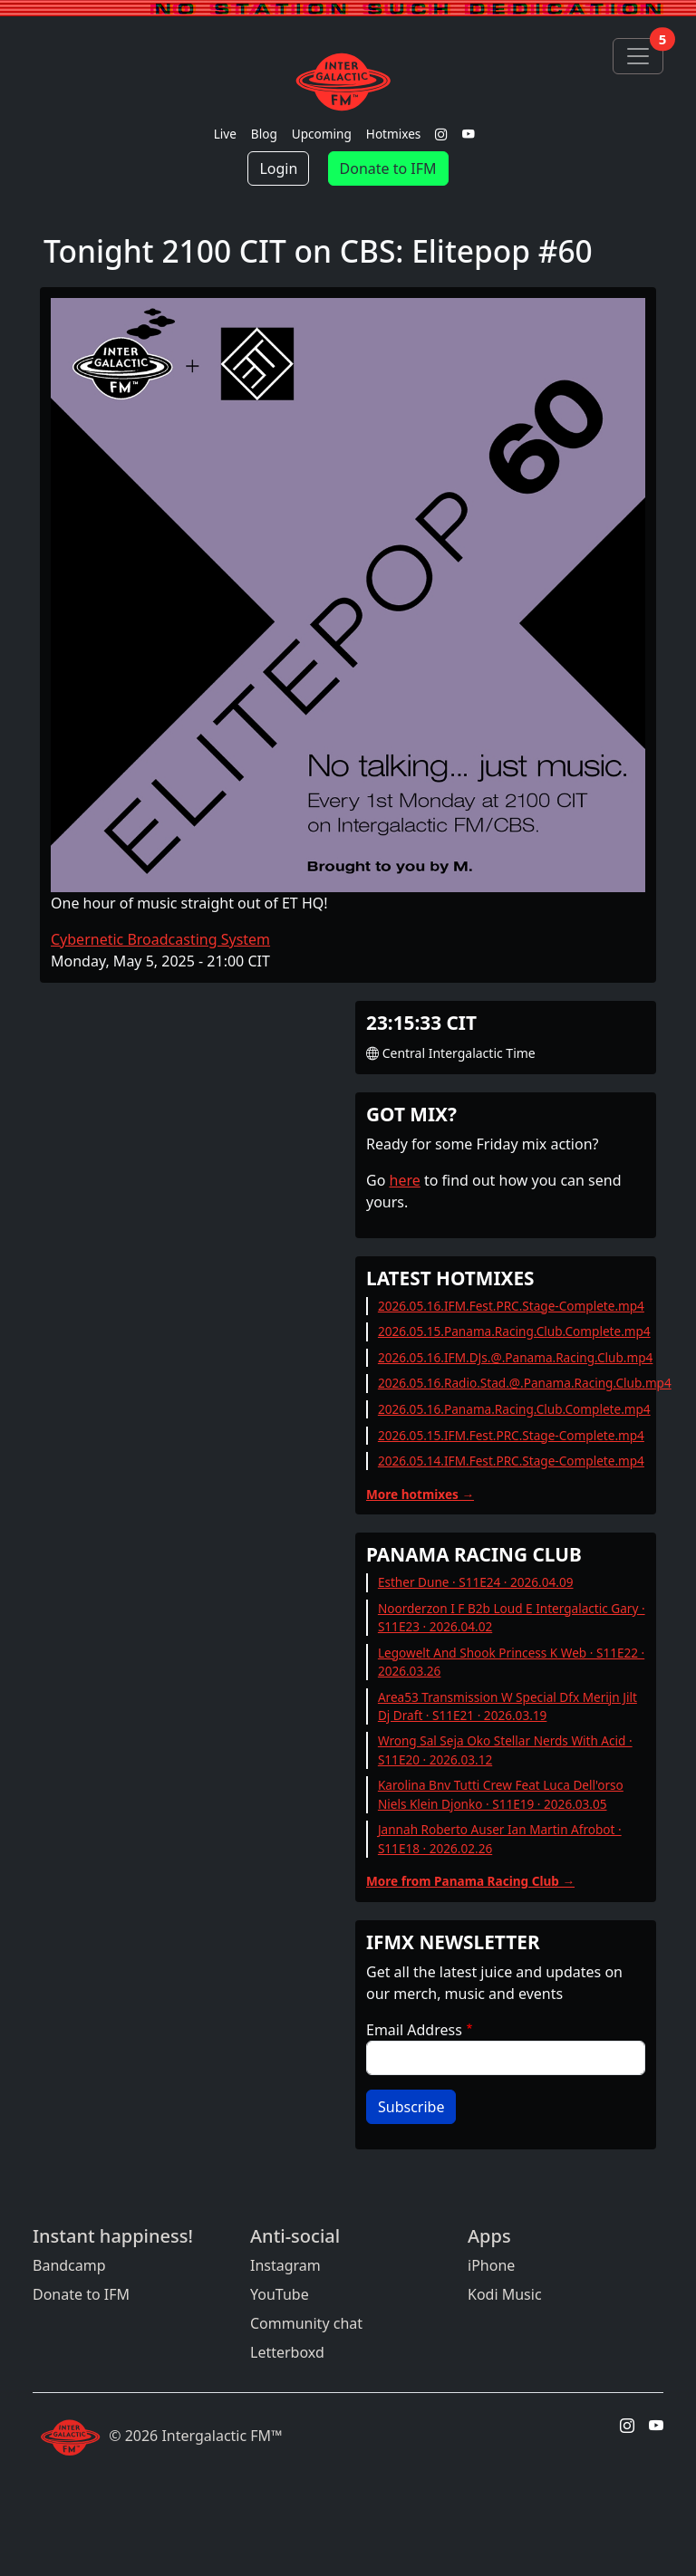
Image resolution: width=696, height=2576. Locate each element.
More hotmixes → (420, 1494)
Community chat (306, 2323)
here (405, 1180)
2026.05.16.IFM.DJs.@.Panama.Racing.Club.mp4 (515, 1357)
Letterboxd (287, 2352)
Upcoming (322, 133)
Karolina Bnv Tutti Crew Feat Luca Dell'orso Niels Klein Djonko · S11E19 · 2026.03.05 (501, 1794)
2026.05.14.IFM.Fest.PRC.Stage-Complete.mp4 (511, 1460)
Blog (264, 133)
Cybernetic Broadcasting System (160, 939)
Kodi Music (505, 2294)
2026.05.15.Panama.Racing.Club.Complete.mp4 (514, 1331)
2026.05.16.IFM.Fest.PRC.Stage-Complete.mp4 (511, 1305)
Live (225, 133)
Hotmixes (393, 133)
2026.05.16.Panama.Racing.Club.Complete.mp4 (514, 1409)
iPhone (491, 2265)
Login (278, 168)
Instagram (285, 2265)
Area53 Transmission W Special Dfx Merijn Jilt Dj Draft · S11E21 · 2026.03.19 (507, 1706)
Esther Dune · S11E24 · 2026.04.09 (476, 1582)
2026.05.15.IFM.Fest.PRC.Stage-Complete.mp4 (511, 1435)
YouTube (279, 2294)
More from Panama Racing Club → (470, 1880)
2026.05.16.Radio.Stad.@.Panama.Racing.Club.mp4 (525, 1382)
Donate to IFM (388, 168)
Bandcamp (69, 2265)
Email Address (414, 2030)
